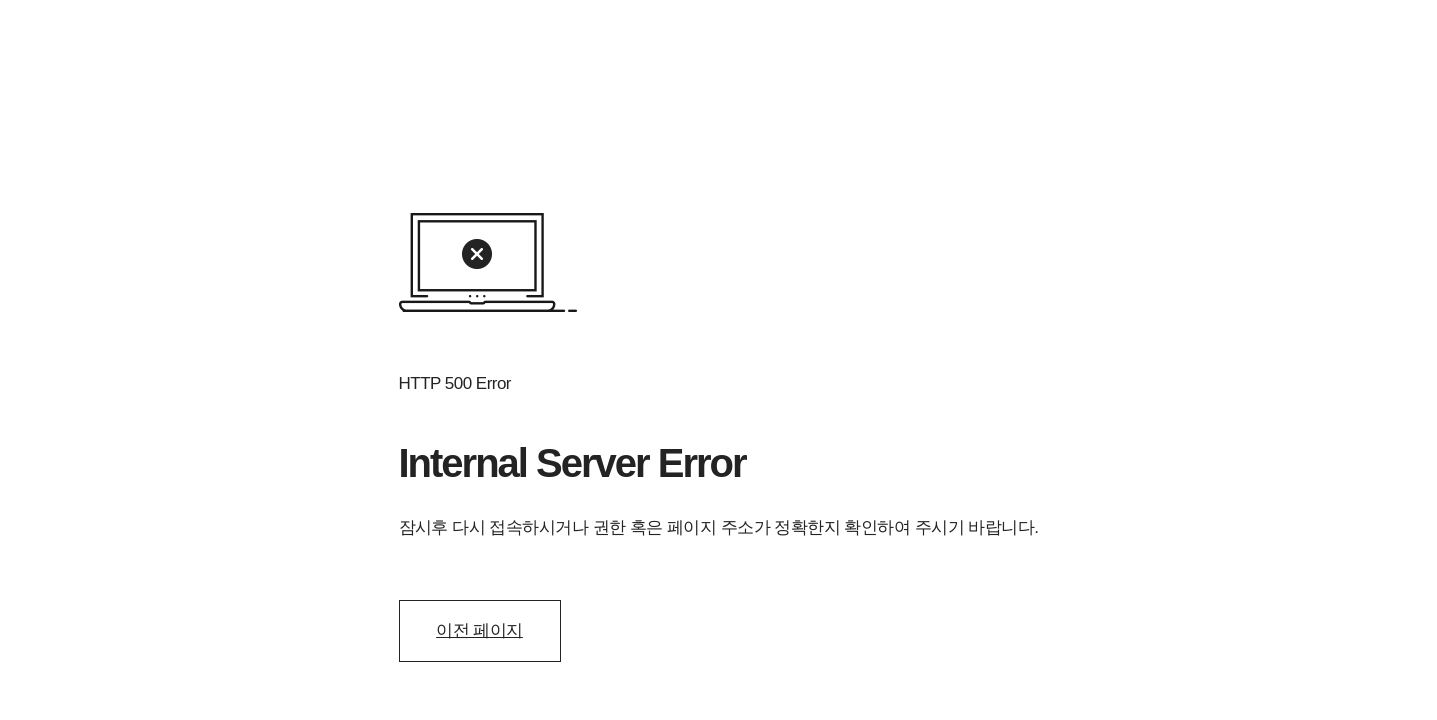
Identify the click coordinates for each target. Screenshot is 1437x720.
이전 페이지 (479, 630)
